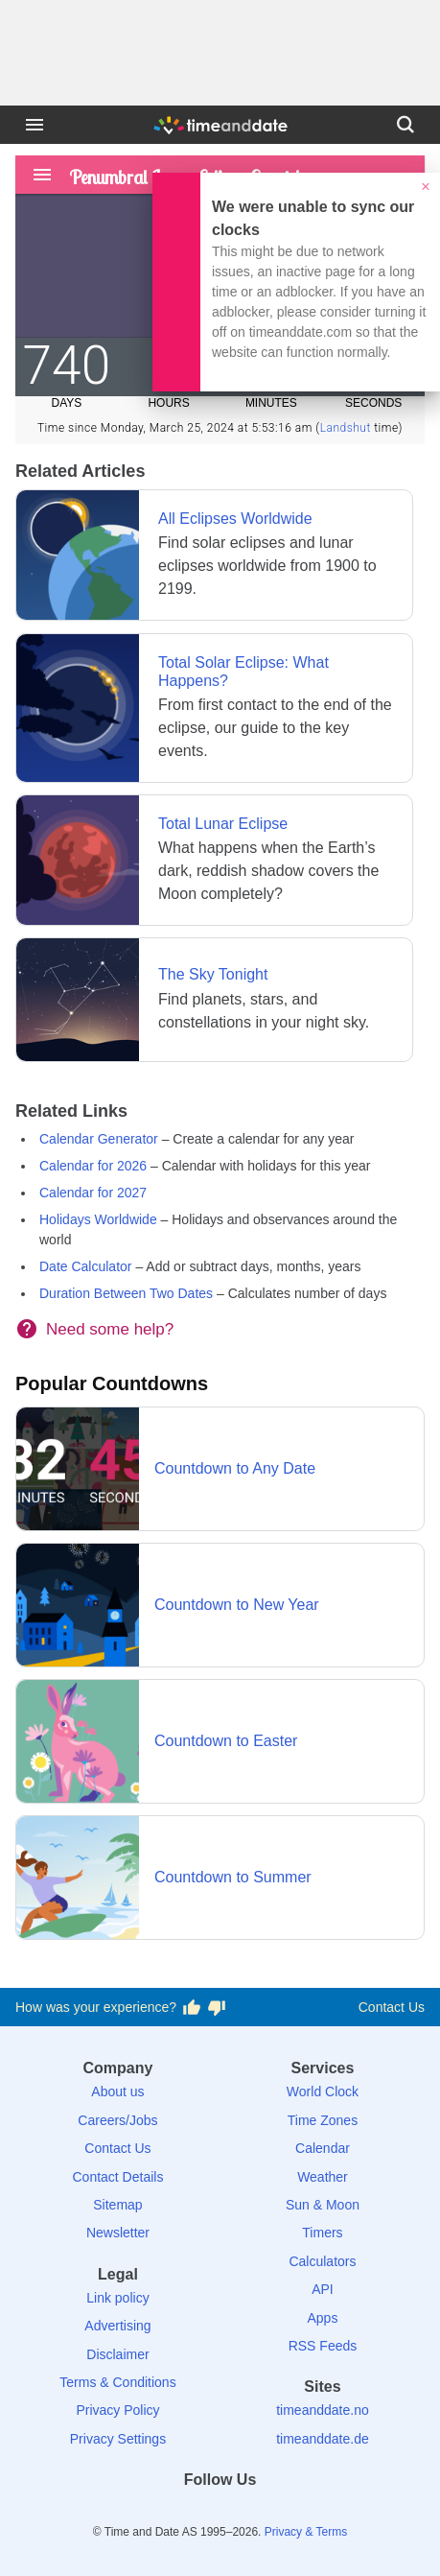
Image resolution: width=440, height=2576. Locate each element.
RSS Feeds (323, 2345)
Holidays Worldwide (98, 1219)
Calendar (322, 2148)
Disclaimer (117, 2354)
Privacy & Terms (306, 2532)
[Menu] (34, 125)
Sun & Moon (322, 2204)
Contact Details (117, 2177)
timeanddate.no (322, 2410)
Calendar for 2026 (93, 1165)
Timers (322, 2232)
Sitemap (117, 2204)
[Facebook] (154, 2514)
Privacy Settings (118, 2438)
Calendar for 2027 (93, 1192)
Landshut (345, 428)
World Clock (323, 2091)
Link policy (117, 2297)
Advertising (117, 2325)
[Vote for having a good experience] (191, 2008)
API (323, 2289)
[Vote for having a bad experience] (216, 2008)
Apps (323, 2318)
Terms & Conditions (117, 2382)
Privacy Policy (117, 2410)
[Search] (405, 125)
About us (117, 2091)
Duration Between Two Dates (126, 1293)
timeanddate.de (322, 2438)
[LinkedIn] (220, 2514)
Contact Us (392, 2007)
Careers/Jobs (117, 2120)
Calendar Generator (98, 1138)
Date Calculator (85, 1266)
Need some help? (110, 1329)
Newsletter (118, 2232)
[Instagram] (253, 2514)
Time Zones (323, 2120)
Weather (322, 2177)
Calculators (322, 2261)
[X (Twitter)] (187, 2514)
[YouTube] (285, 2514)
